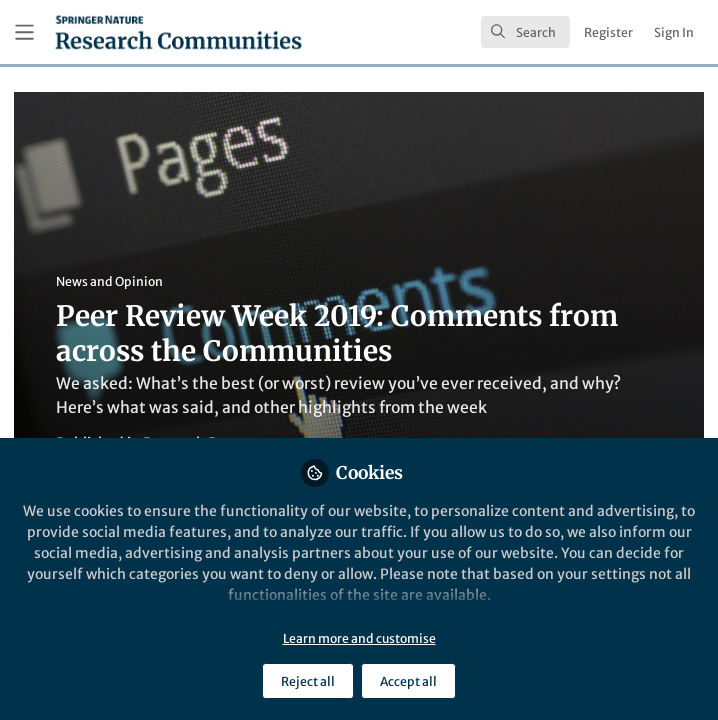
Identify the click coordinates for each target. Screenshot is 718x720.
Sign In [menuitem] (674, 32)
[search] (525, 32)
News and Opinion (109, 281)
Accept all (408, 681)
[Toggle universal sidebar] (24, 32)
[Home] (178, 32)
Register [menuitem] (608, 32)
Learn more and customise (359, 638)
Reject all (308, 681)
